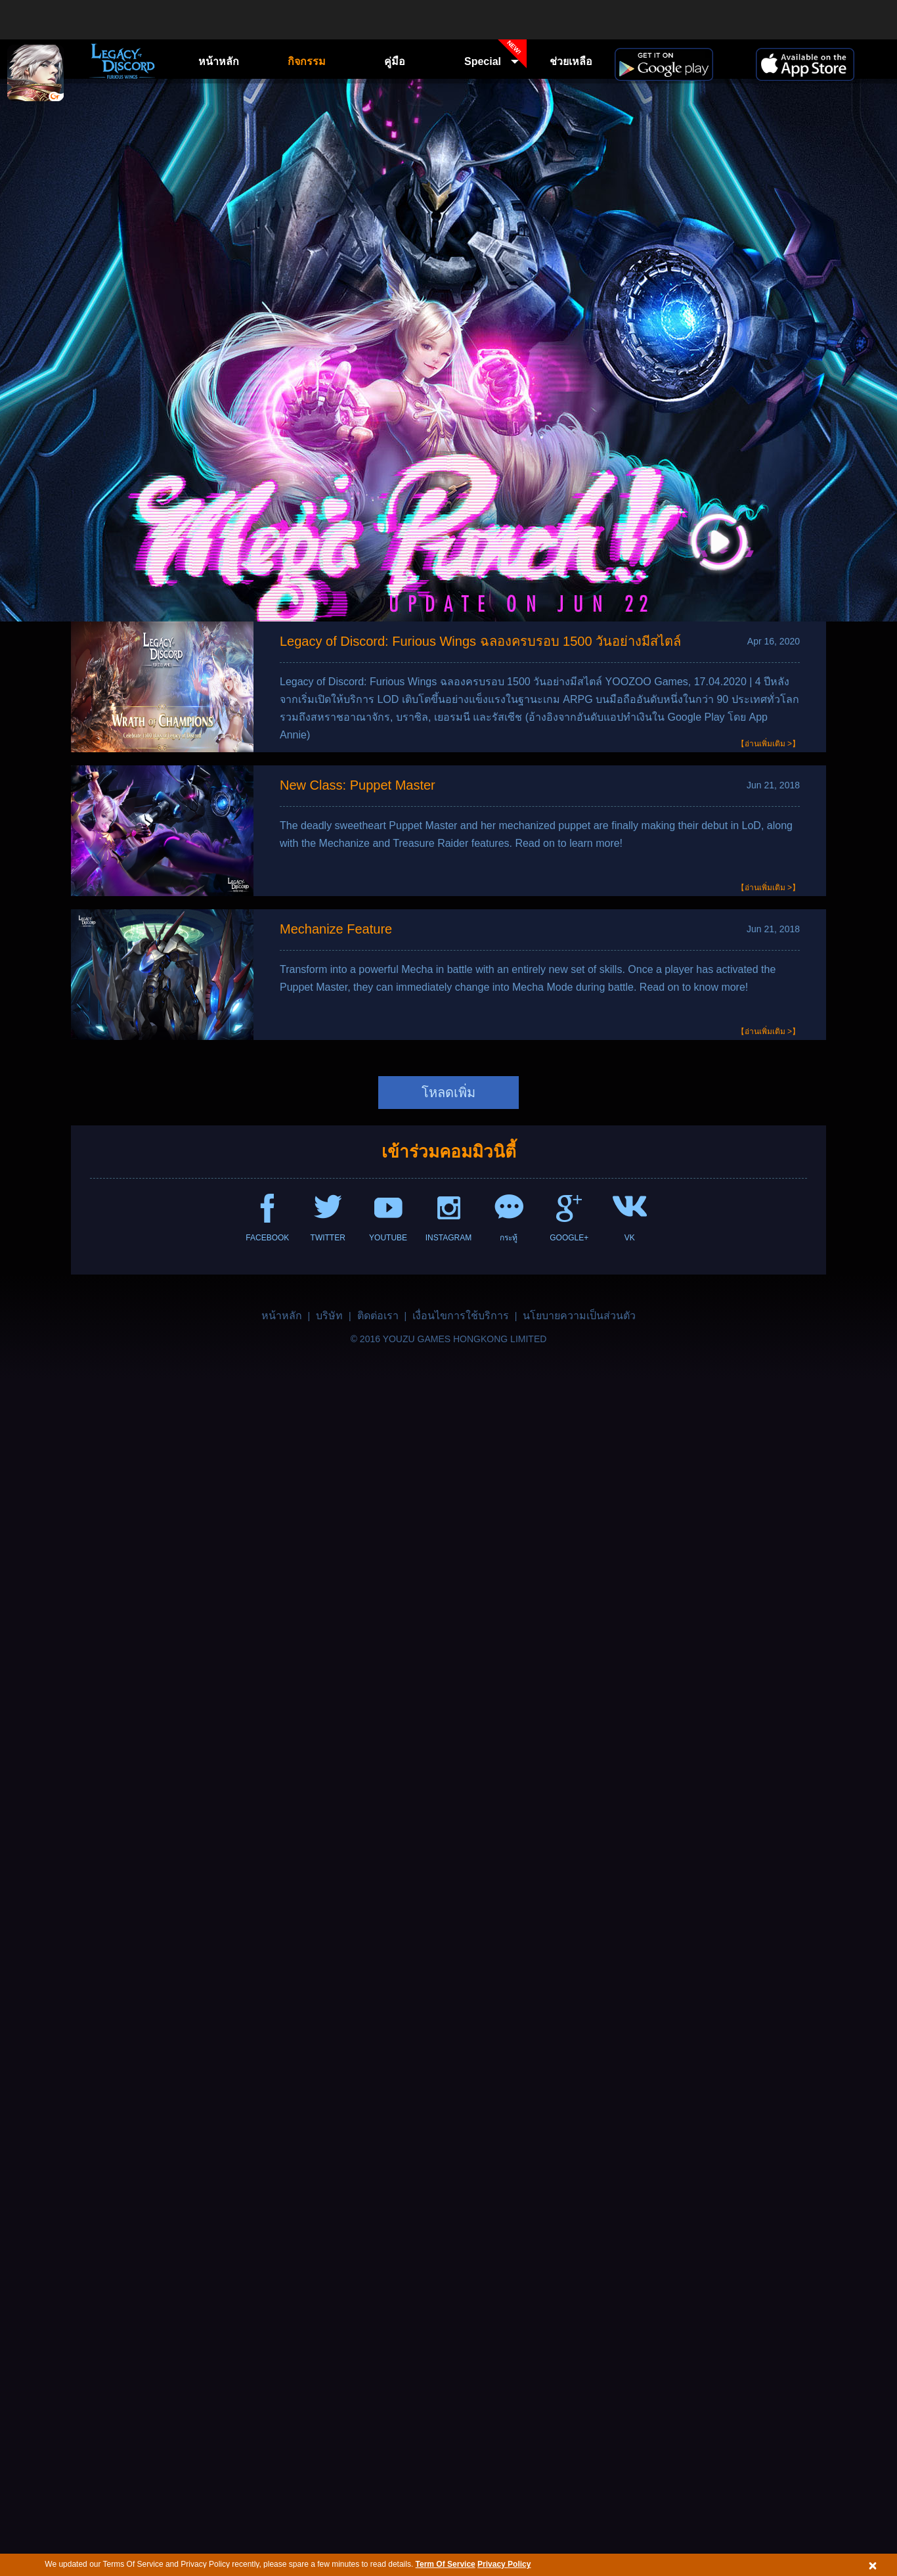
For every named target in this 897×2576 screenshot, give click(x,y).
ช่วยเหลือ (571, 61)
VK (629, 1237)
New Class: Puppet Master (357, 785)
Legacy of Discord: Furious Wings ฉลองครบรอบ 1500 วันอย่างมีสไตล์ (480, 641)
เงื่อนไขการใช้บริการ (460, 1315)
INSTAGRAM (448, 1237)
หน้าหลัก (218, 61)
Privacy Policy (504, 2564)
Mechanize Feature (336, 929)
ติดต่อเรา (378, 1315)
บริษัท (329, 1315)
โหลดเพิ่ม (448, 1092)
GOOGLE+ (569, 1237)
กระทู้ (508, 1237)
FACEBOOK (267, 1237)
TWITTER (328, 1237)
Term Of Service (445, 2564)
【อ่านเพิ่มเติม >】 (768, 743)
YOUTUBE (388, 1237)
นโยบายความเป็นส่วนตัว (579, 1315)
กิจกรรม (307, 61)
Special (495, 57)
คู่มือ (394, 61)
